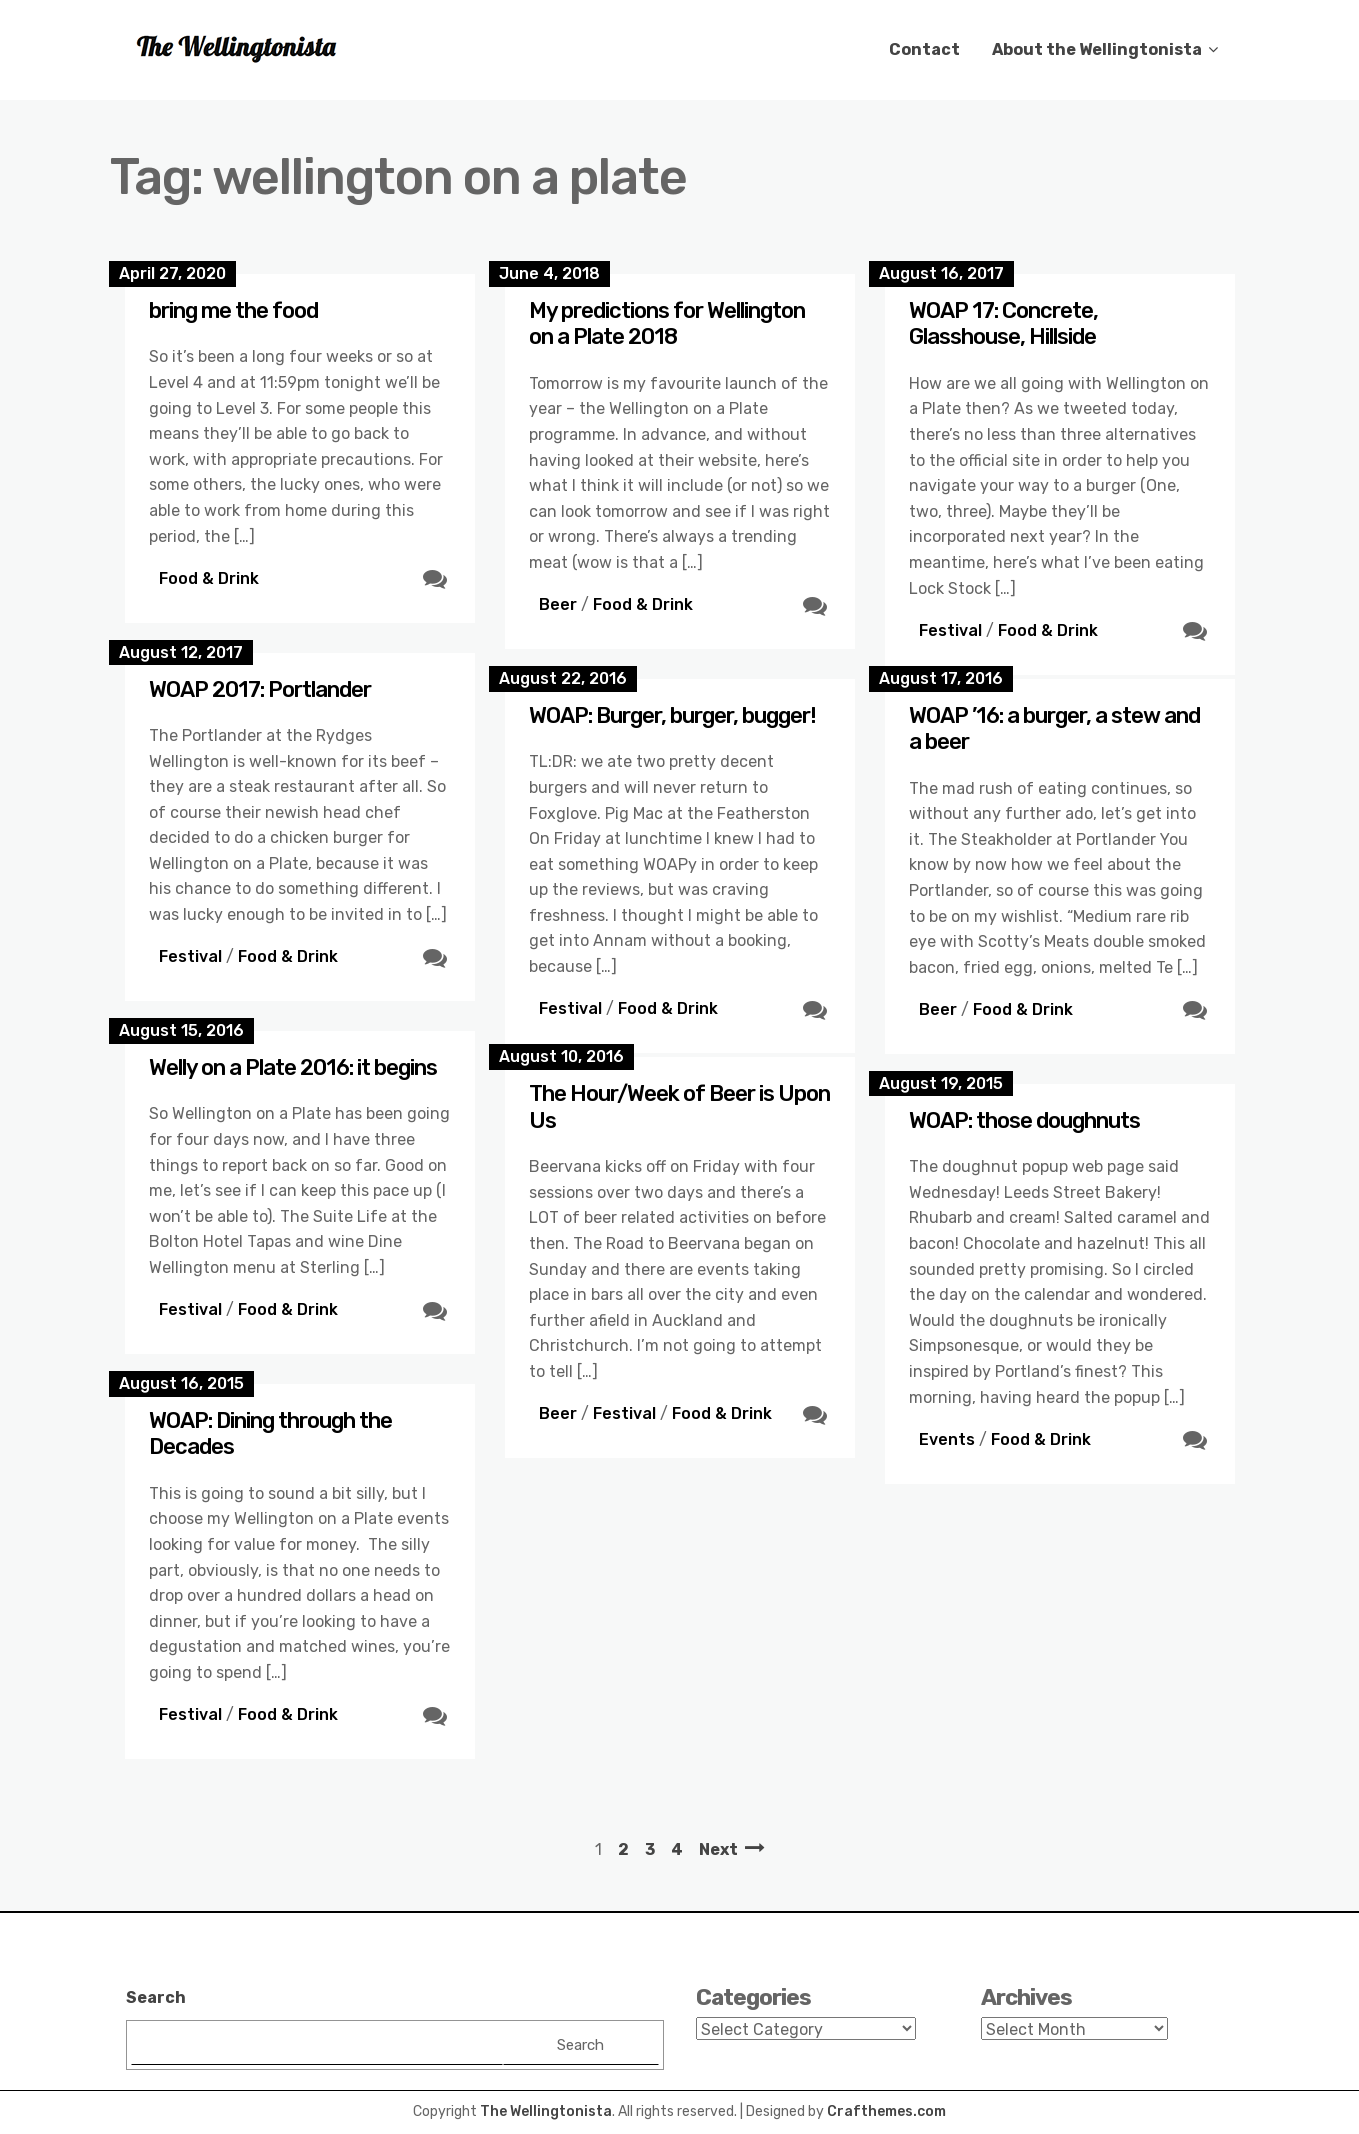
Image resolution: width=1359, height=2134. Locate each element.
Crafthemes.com (886, 2111)
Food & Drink (209, 578)
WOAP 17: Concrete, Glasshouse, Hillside (1003, 323)
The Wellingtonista (546, 2111)
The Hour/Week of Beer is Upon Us (679, 1106)
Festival (950, 630)
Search (156, 1997)
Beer (558, 604)
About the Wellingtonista (1097, 49)
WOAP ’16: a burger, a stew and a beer (1054, 728)
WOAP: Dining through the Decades (270, 1433)
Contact (924, 49)
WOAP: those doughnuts (1024, 1120)
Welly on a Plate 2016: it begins (293, 1067)
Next (718, 1849)
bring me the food (233, 310)
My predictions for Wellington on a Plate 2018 (667, 323)
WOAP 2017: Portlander (260, 689)
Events (947, 1439)
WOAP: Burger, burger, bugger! (672, 715)
